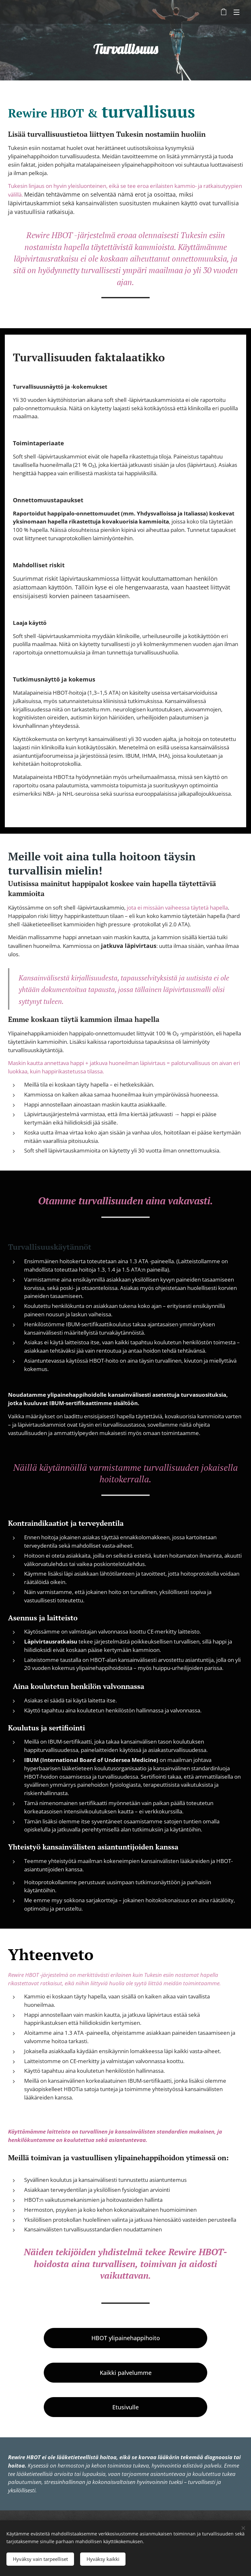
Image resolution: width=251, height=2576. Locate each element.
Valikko (236, 12)
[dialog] (239, 2563)
